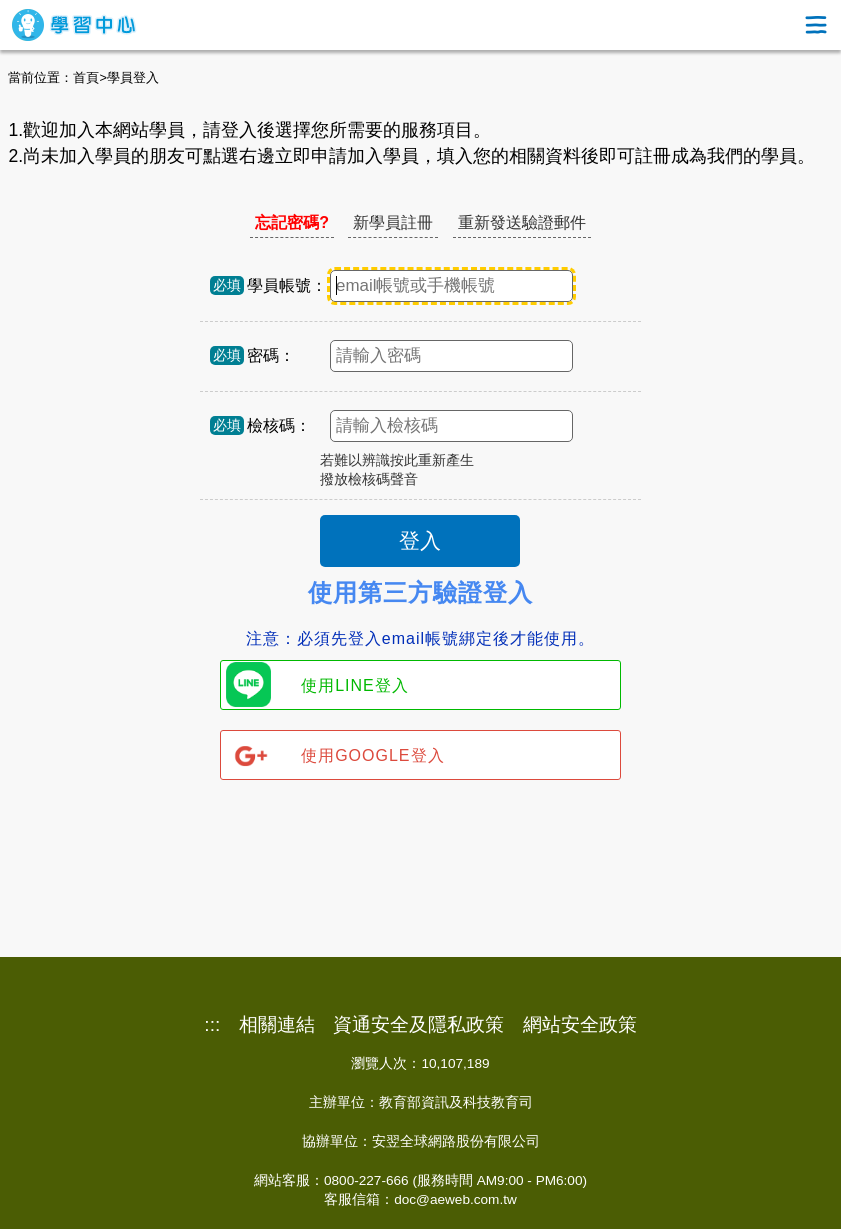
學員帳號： (287, 285)
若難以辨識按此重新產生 (397, 460)
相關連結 (277, 1025)
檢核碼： (279, 425)
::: (212, 1025)
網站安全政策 (580, 1025)
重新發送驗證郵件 (522, 222)
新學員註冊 (393, 222)
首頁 (86, 77)
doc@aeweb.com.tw (455, 1199)
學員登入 (133, 77)
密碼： (271, 355)
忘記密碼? (292, 222)
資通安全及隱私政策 (418, 1025)
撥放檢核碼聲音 (369, 479)
